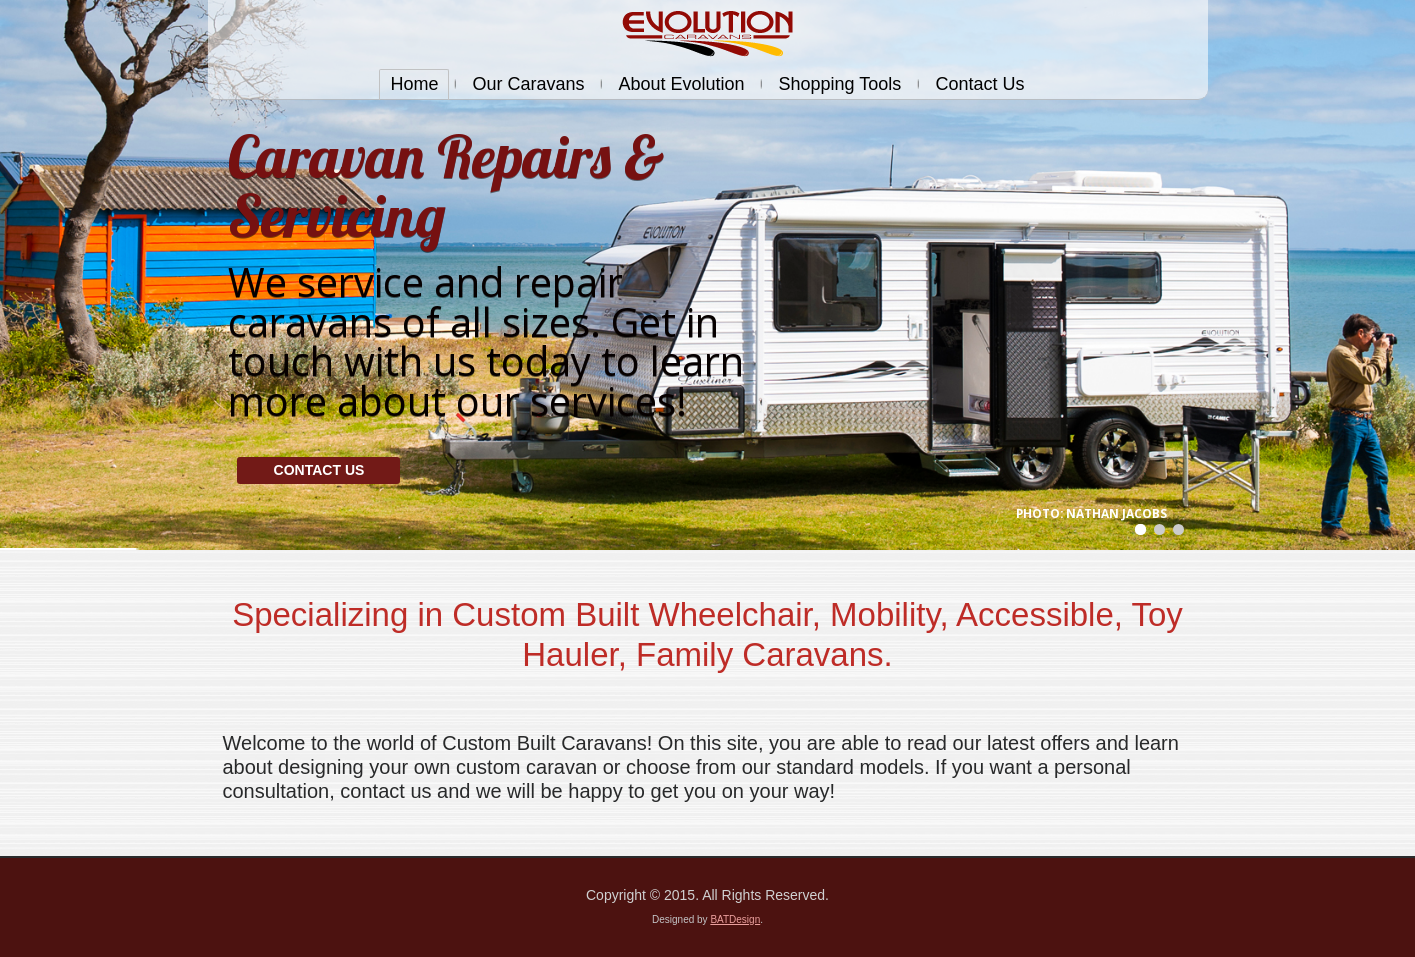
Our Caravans (528, 84)
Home (414, 84)
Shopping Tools (839, 84)
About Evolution (681, 84)
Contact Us (979, 84)
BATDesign (735, 919)
